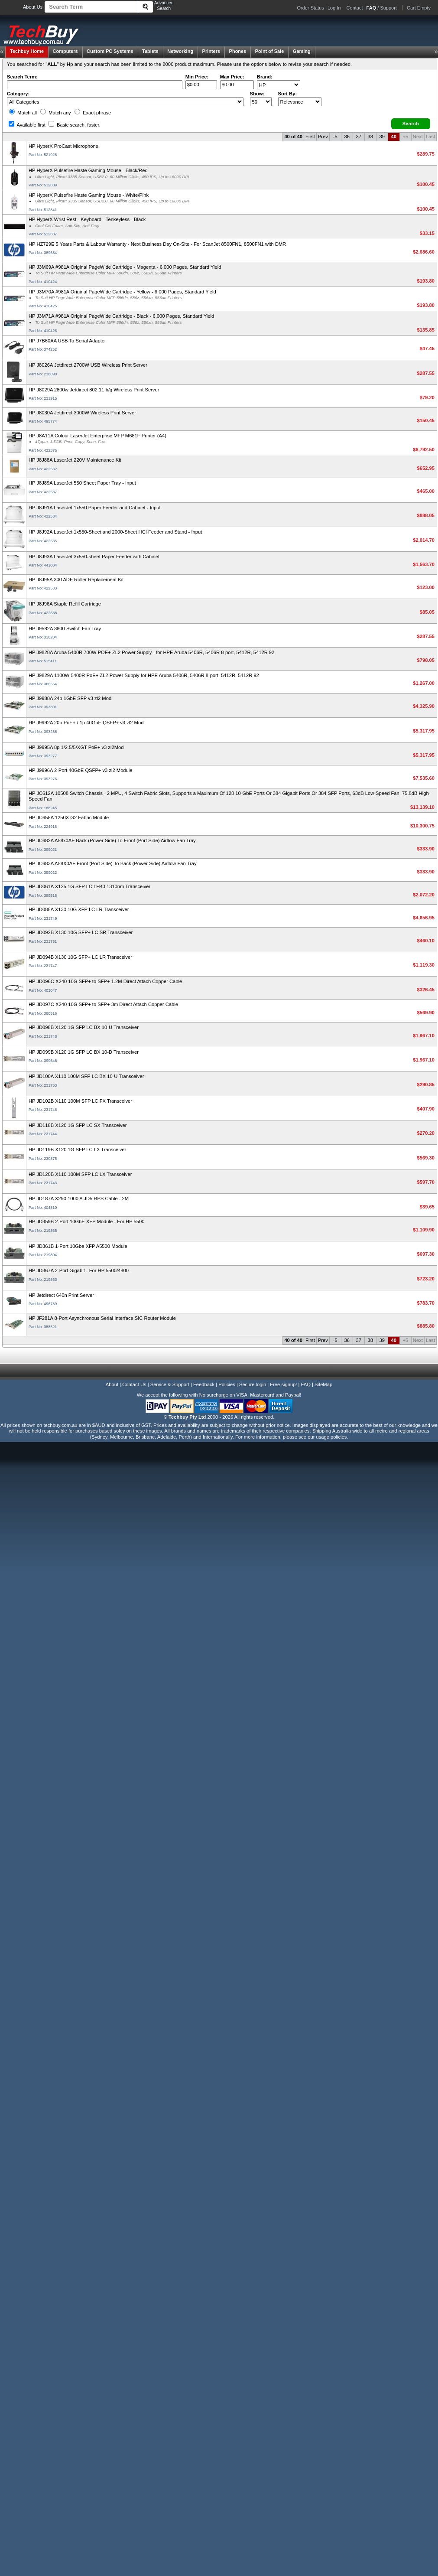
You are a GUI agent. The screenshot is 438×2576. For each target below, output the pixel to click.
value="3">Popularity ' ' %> (299, 101)
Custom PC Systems (110, 51)
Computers (65, 51)
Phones (238, 51)
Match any (55, 112)
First (310, 136)
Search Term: (22, 76)
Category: (18, 93)
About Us (32, 7)
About (112, 1384)
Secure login (252, 1384)
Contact (355, 7)
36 (347, 136)
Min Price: (196, 76)
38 (370, 136)
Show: (257, 93)
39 (382, 136)
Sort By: (287, 93)
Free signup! (283, 1384)
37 (358, 136)
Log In (334, 7)
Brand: (265, 76)
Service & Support (169, 1384)
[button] (410, 123)
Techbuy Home (27, 51)
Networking (180, 51)
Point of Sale (269, 51)
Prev (323, 136)
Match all (23, 112)
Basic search (75, 124)
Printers (211, 51)
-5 (335, 136)
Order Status (310, 7)
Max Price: (232, 76)
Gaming (302, 51)
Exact (93, 112)
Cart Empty (419, 7)
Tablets (150, 51)
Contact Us (134, 1384)
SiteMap (323, 1384)
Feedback (203, 1384)
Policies (226, 1384)
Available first (27, 124)
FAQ (306, 1384)
